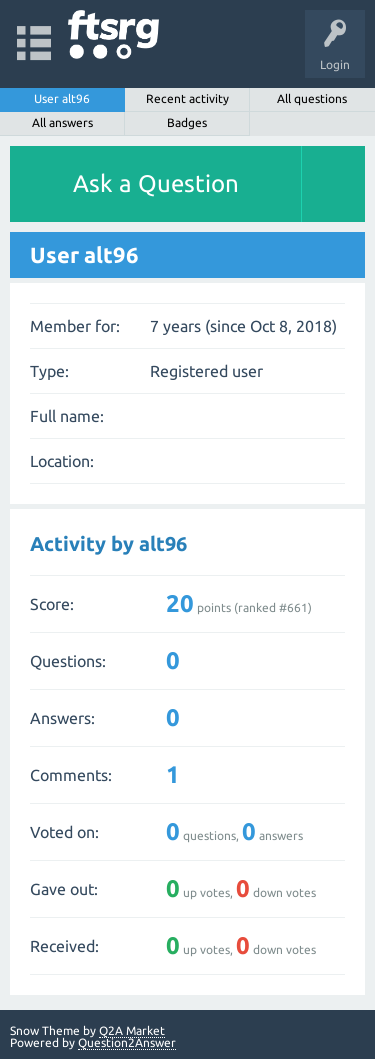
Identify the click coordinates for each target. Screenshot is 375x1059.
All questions (312, 98)
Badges (187, 122)
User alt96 (62, 98)
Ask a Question (156, 183)
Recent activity (187, 98)
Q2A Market (132, 1030)
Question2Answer (127, 1042)
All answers (62, 122)
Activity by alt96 (108, 543)
